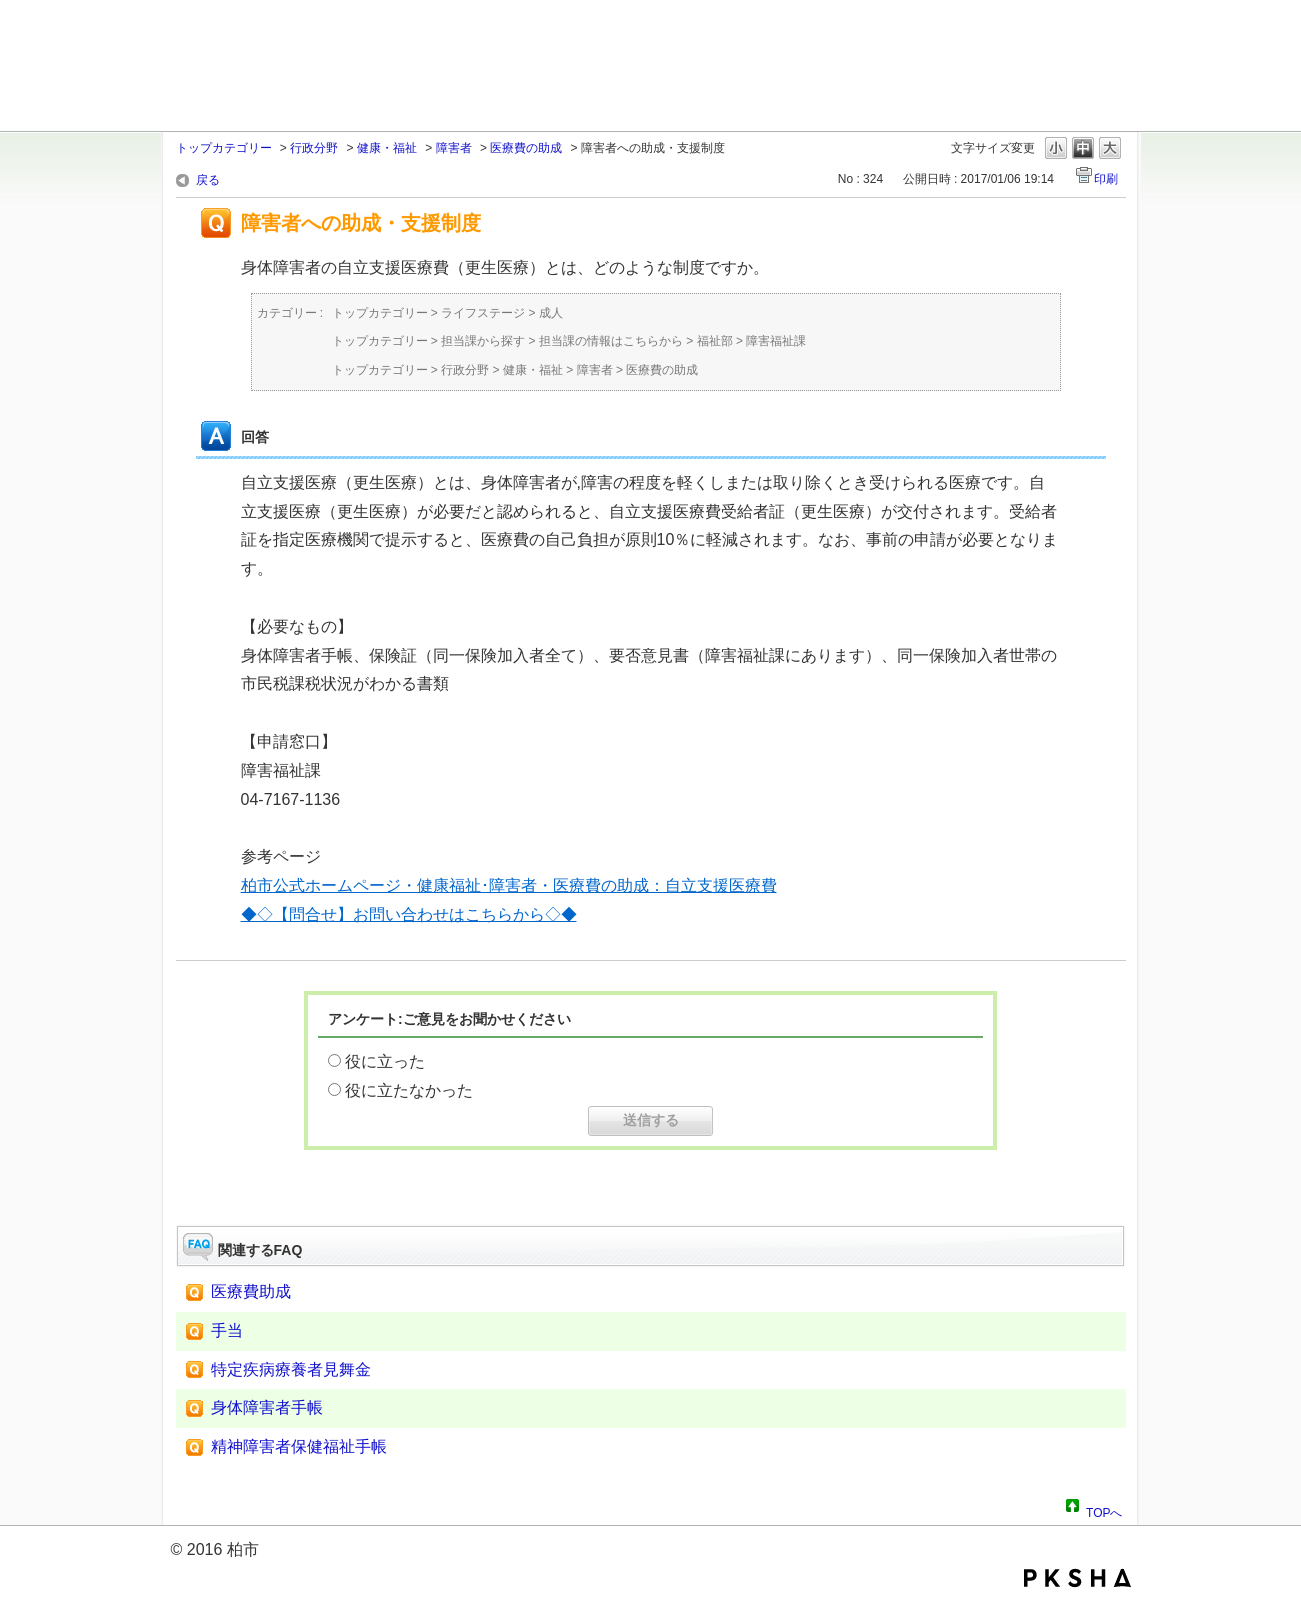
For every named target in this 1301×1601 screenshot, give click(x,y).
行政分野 (314, 148)
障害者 (454, 148)
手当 (227, 1330)
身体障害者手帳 (267, 1407)
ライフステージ (483, 313)
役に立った (385, 1061)
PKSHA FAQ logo (1077, 1578)
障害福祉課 (776, 341)
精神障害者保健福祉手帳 (299, 1446)
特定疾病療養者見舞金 (291, 1369)
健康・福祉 (387, 148)
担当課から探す (483, 341)
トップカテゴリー (224, 148)
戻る (208, 180)
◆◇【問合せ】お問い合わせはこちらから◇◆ (409, 914)
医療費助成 (251, 1291)
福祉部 (715, 341)
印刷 (1106, 179)
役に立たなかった (409, 1090)
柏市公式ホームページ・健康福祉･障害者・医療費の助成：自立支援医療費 (509, 885)
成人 (551, 313)
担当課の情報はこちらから (611, 341)
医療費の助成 (526, 148)
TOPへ (1104, 1510)
